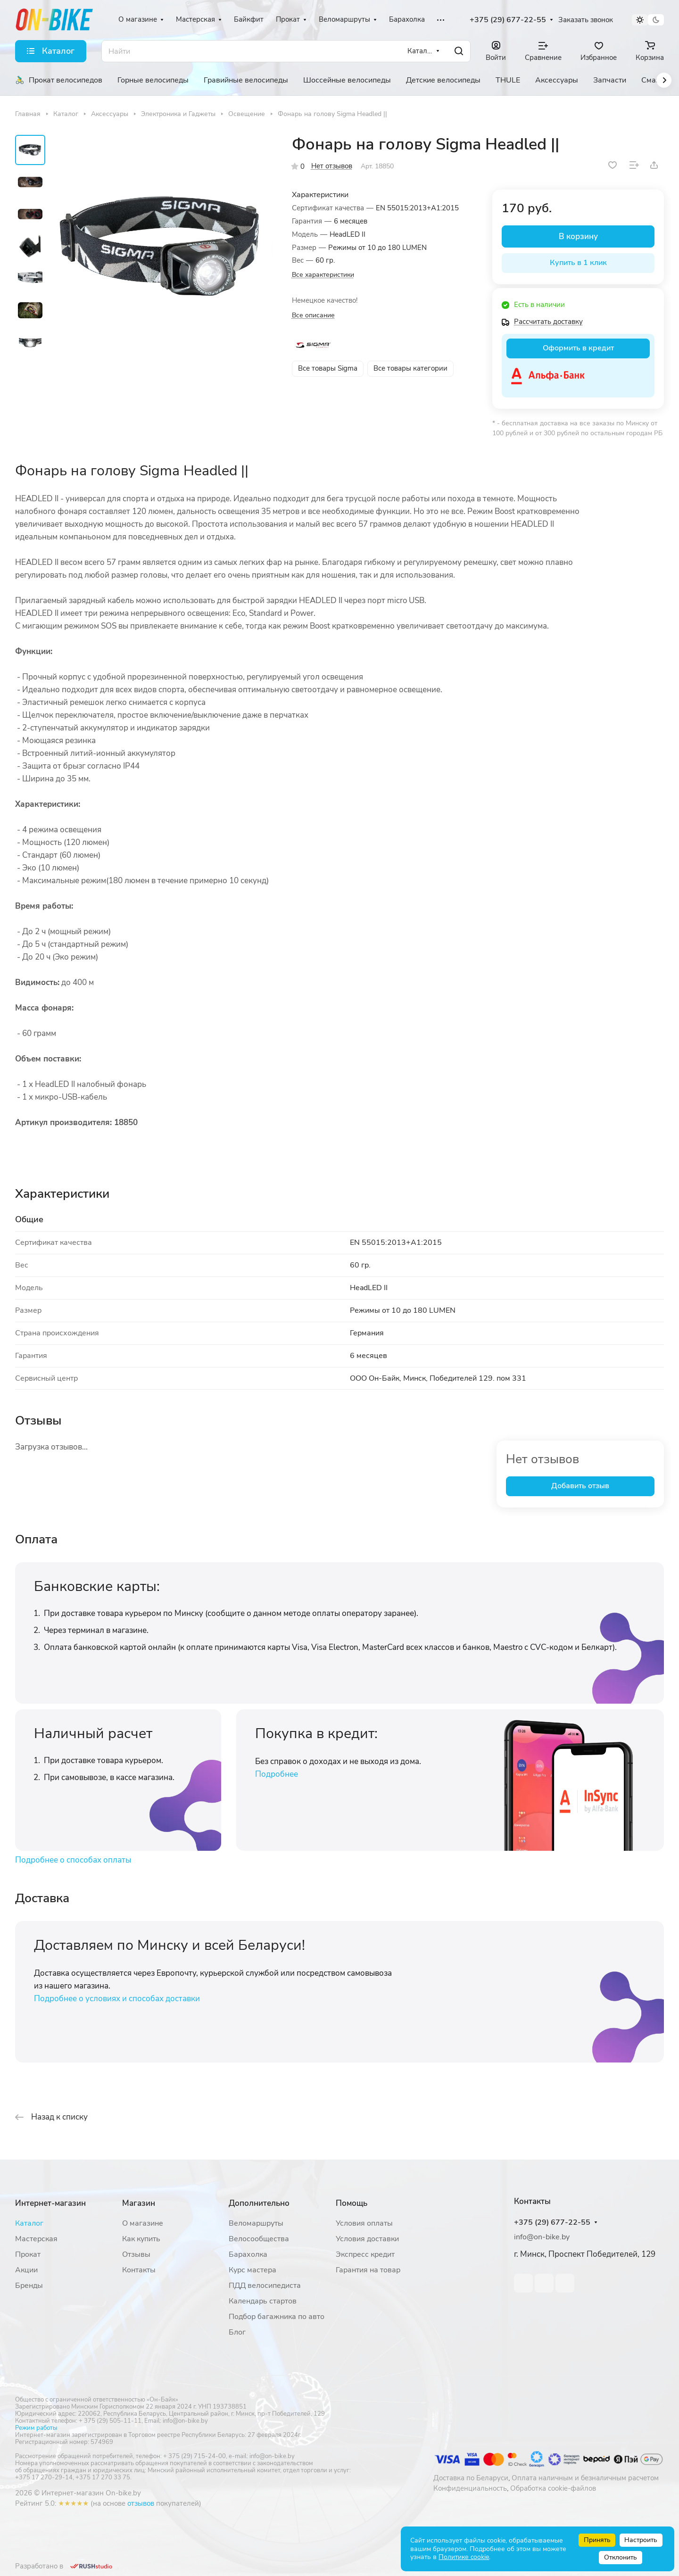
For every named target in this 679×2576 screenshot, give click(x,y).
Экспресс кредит (365, 2254)
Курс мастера (252, 2270)
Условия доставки (367, 2239)
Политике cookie (464, 2556)
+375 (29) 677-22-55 (508, 20)
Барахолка (248, 2254)
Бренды (29, 2285)
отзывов (140, 2503)
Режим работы (36, 2428)
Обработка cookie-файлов (553, 2488)
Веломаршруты (256, 2223)
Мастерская (36, 2239)
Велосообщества (259, 2239)
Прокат (28, 2254)
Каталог (29, 2223)
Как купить (141, 2239)
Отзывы (136, 2254)
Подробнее (276, 1774)
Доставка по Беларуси (470, 2478)
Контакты (139, 2270)
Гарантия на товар (368, 2270)
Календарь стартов (263, 2301)
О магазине (142, 2223)
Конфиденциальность (470, 2488)
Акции (26, 2270)
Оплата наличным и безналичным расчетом (585, 2478)
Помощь (351, 2203)
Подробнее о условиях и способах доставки (117, 1998)
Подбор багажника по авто (276, 2316)
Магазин (138, 2203)
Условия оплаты (364, 2223)
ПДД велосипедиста (265, 2285)
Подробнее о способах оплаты (73, 1860)
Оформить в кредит (578, 348)
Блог (237, 2332)
